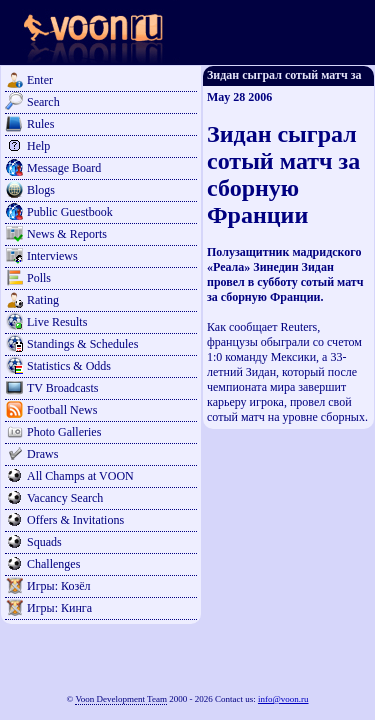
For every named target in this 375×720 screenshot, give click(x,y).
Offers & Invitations (75, 520)
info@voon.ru (283, 699)
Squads (44, 542)
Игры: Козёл (58, 586)
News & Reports (67, 234)
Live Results (57, 322)
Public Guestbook (70, 212)
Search (43, 102)
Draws (42, 454)
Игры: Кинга (59, 608)
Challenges (53, 564)
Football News (62, 410)
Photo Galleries (64, 432)
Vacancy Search (65, 498)
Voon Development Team (121, 699)
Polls (39, 278)
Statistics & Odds (69, 366)
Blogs (41, 190)
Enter (40, 80)
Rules (40, 124)
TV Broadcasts (62, 388)
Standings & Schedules (82, 344)
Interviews (52, 256)
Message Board (64, 168)
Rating (43, 300)
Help (38, 146)
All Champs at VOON (80, 476)
